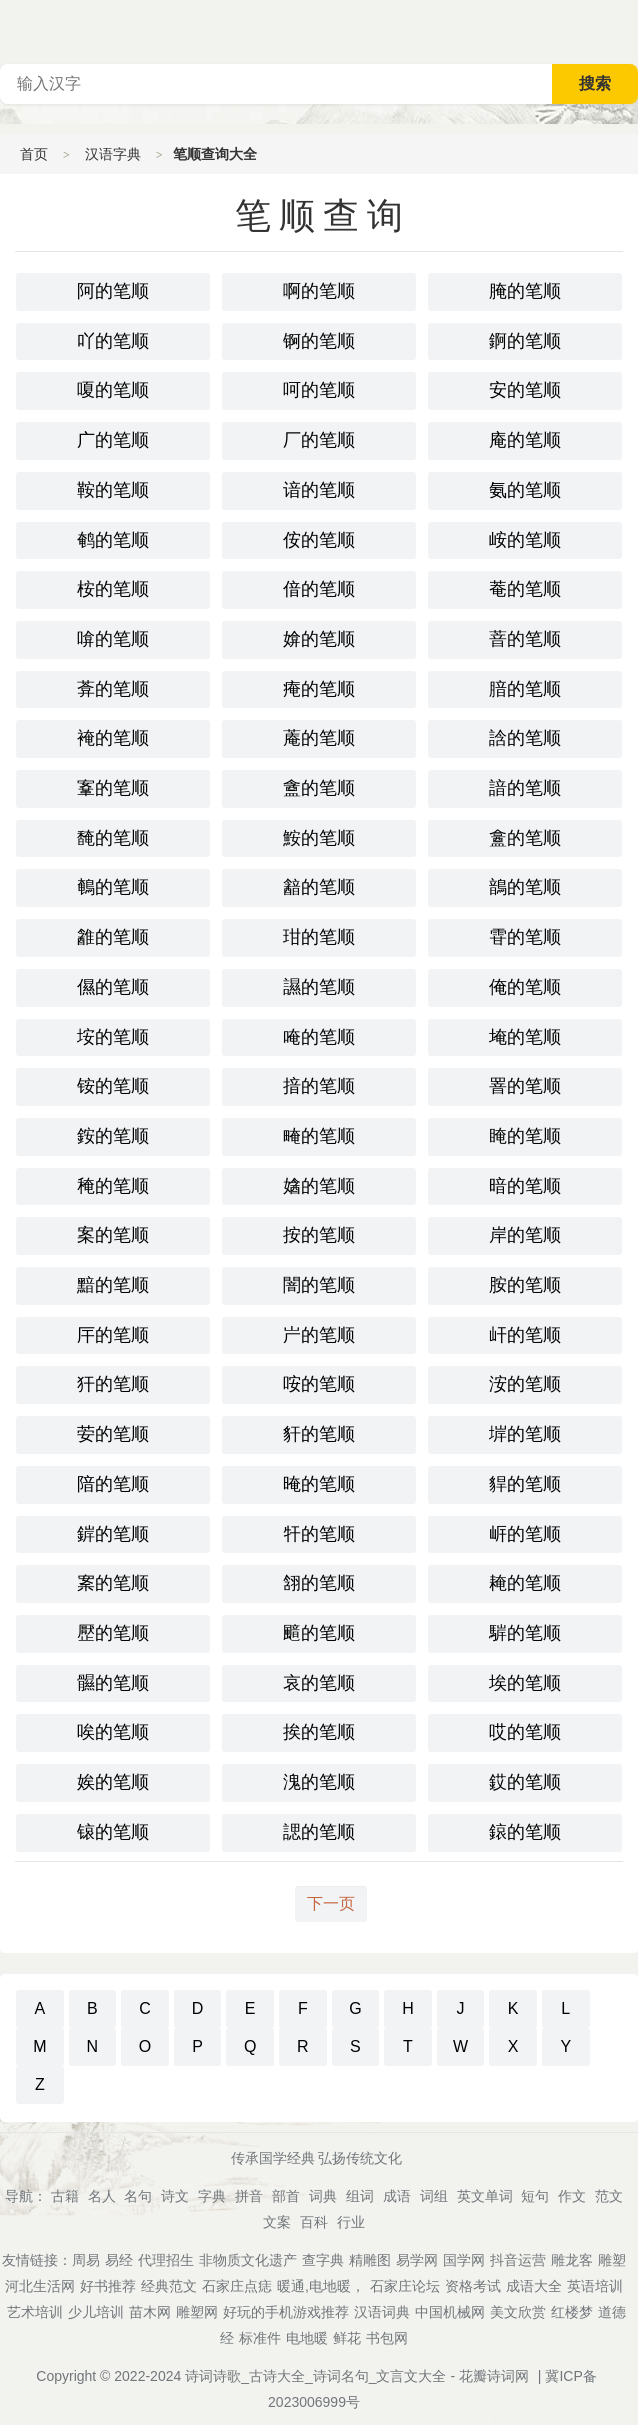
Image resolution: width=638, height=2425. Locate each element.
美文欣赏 (518, 2312)
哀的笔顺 (319, 1683)
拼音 (249, 2196)
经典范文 (169, 2286)
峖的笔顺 (525, 540)
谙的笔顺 (319, 490)
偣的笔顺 (319, 589)
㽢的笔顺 (319, 1136)
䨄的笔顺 (113, 937)
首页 (34, 154)
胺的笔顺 (525, 1285)
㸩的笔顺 (319, 1534)
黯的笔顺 (113, 1285)
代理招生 (166, 2260)
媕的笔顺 (319, 639)
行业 (351, 2222)
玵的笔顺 (319, 937)
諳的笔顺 (525, 788)
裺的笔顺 (113, 738)
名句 (138, 2196)
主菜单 (622, 30)
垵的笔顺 (113, 1037)
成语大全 (534, 2286)
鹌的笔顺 (113, 540)
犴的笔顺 (113, 1384)
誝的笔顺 (525, 738)
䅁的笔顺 (113, 1583)
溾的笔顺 (319, 1782)
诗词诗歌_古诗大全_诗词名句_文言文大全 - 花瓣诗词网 (357, 2376)
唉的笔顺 (113, 1732)
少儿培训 (96, 2312)
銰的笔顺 (525, 1782)
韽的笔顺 (319, 887)
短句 (535, 2196)
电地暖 (307, 2338)
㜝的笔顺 (319, 1186)
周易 (86, 2260)
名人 (102, 2196)
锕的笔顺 (319, 341)
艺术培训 (35, 2312)
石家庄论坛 (405, 2286)
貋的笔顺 (525, 1484)
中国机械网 (450, 2312)
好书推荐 (108, 2286)
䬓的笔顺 (319, 1633)
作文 (572, 2196)
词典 (323, 2196)
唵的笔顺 (319, 1037)
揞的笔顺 (319, 1086)
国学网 (464, 2260)
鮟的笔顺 (319, 838)
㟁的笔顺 (525, 1534)
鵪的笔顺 (113, 887)
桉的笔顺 (113, 589)
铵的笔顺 (113, 1086)
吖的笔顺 (113, 341)
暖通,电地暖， (321, 2286)
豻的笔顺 (319, 1434)
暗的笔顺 (525, 1186)
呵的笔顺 (319, 390)
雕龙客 (572, 2260)
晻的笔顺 (319, 1484)
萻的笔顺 (525, 639)
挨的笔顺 (319, 1732)
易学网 (417, 2260)
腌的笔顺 (525, 291)
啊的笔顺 (319, 291)
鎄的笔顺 (525, 1832)
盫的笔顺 (525, 838)
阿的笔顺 (113, 291)
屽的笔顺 (525, 1335)
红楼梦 (572, 2312)
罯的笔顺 (525, 1086)
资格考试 (473, 2286)
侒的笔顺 (319, 540)
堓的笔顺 (525, 1434)
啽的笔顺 (113, 639)
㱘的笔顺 (113, 1633)
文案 (277, 2222)
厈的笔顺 (113, 1335)
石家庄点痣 (237, 2286)
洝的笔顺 (525, 1384)
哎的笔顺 (525, 1732)
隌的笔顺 (113, 1484)
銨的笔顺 (113, 1136)
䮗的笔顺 (525, 1633)
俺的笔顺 (525, 987)
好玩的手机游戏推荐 (286, 2312)
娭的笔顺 (113, 1782)
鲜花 (347, 2338)
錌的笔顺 (113, 1534)
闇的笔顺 (319, 1285)
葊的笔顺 (113, 689)
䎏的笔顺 (319, 1583)
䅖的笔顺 (113, 1186)
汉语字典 (113, 154)
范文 (609, 2196)
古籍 (65, 2196)
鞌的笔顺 (113, 788)
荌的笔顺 (113, 1434)
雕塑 (612, 2260)
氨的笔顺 (525, 490)
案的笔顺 (113, 1235)
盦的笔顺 (319, 788)
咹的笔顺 (319, 1384)
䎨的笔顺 (525, 1583)
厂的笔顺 (319, 440)
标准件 (260, 2338)
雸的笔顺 (525, 937)
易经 (119, 2260)
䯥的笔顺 (113, 1683)
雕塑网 (197, 2312)
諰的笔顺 (319, 1832)
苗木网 (150, 2312)
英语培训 (595, 2286)
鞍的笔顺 (113, 490)
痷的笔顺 (319, 689)
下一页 (331, 1903)
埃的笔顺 (525, 1683)
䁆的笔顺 (525, 1136)
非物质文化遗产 (248, 2260)
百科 (314, 2222)
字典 (212, 2196)
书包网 (387, 2338)
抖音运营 (518, 2260)
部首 (286, 2196)
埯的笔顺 (525, 1037)
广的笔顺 (113, 440)
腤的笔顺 (525, 689)
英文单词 (485, 2196)
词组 (434, 2196)
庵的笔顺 (525, 440)
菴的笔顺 (525, 589)
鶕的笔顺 (525, 887)
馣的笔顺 (113, 838)
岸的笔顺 (525, 1235)
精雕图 (370, 2260)
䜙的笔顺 (319, 987)
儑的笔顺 (113, 987)
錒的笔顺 (525, 341)
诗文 (175, 2196)
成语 (397, 2196)
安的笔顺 (525, 390)
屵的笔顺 (319, 1335)
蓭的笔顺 (319, 738)
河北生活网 (40, 2286)
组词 (360, 2196)
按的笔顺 (319, 1235)
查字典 (323, 2260)
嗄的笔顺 (113, 390)
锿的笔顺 (113, 1832)
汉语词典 (382, 2312)
